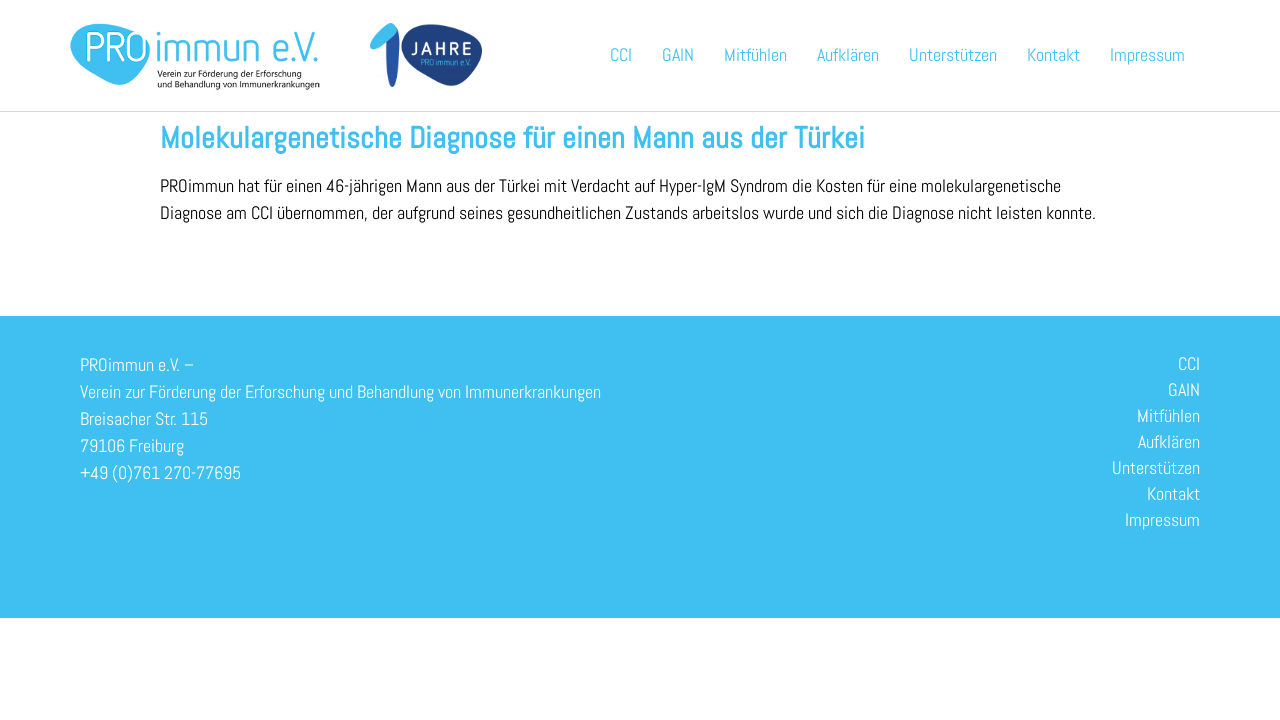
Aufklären (848, 54)
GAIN (678, 54)
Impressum (1147, 54)
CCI (621, 54)
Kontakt (1053, 54)
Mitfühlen (755, 54)
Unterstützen (953, 54)
